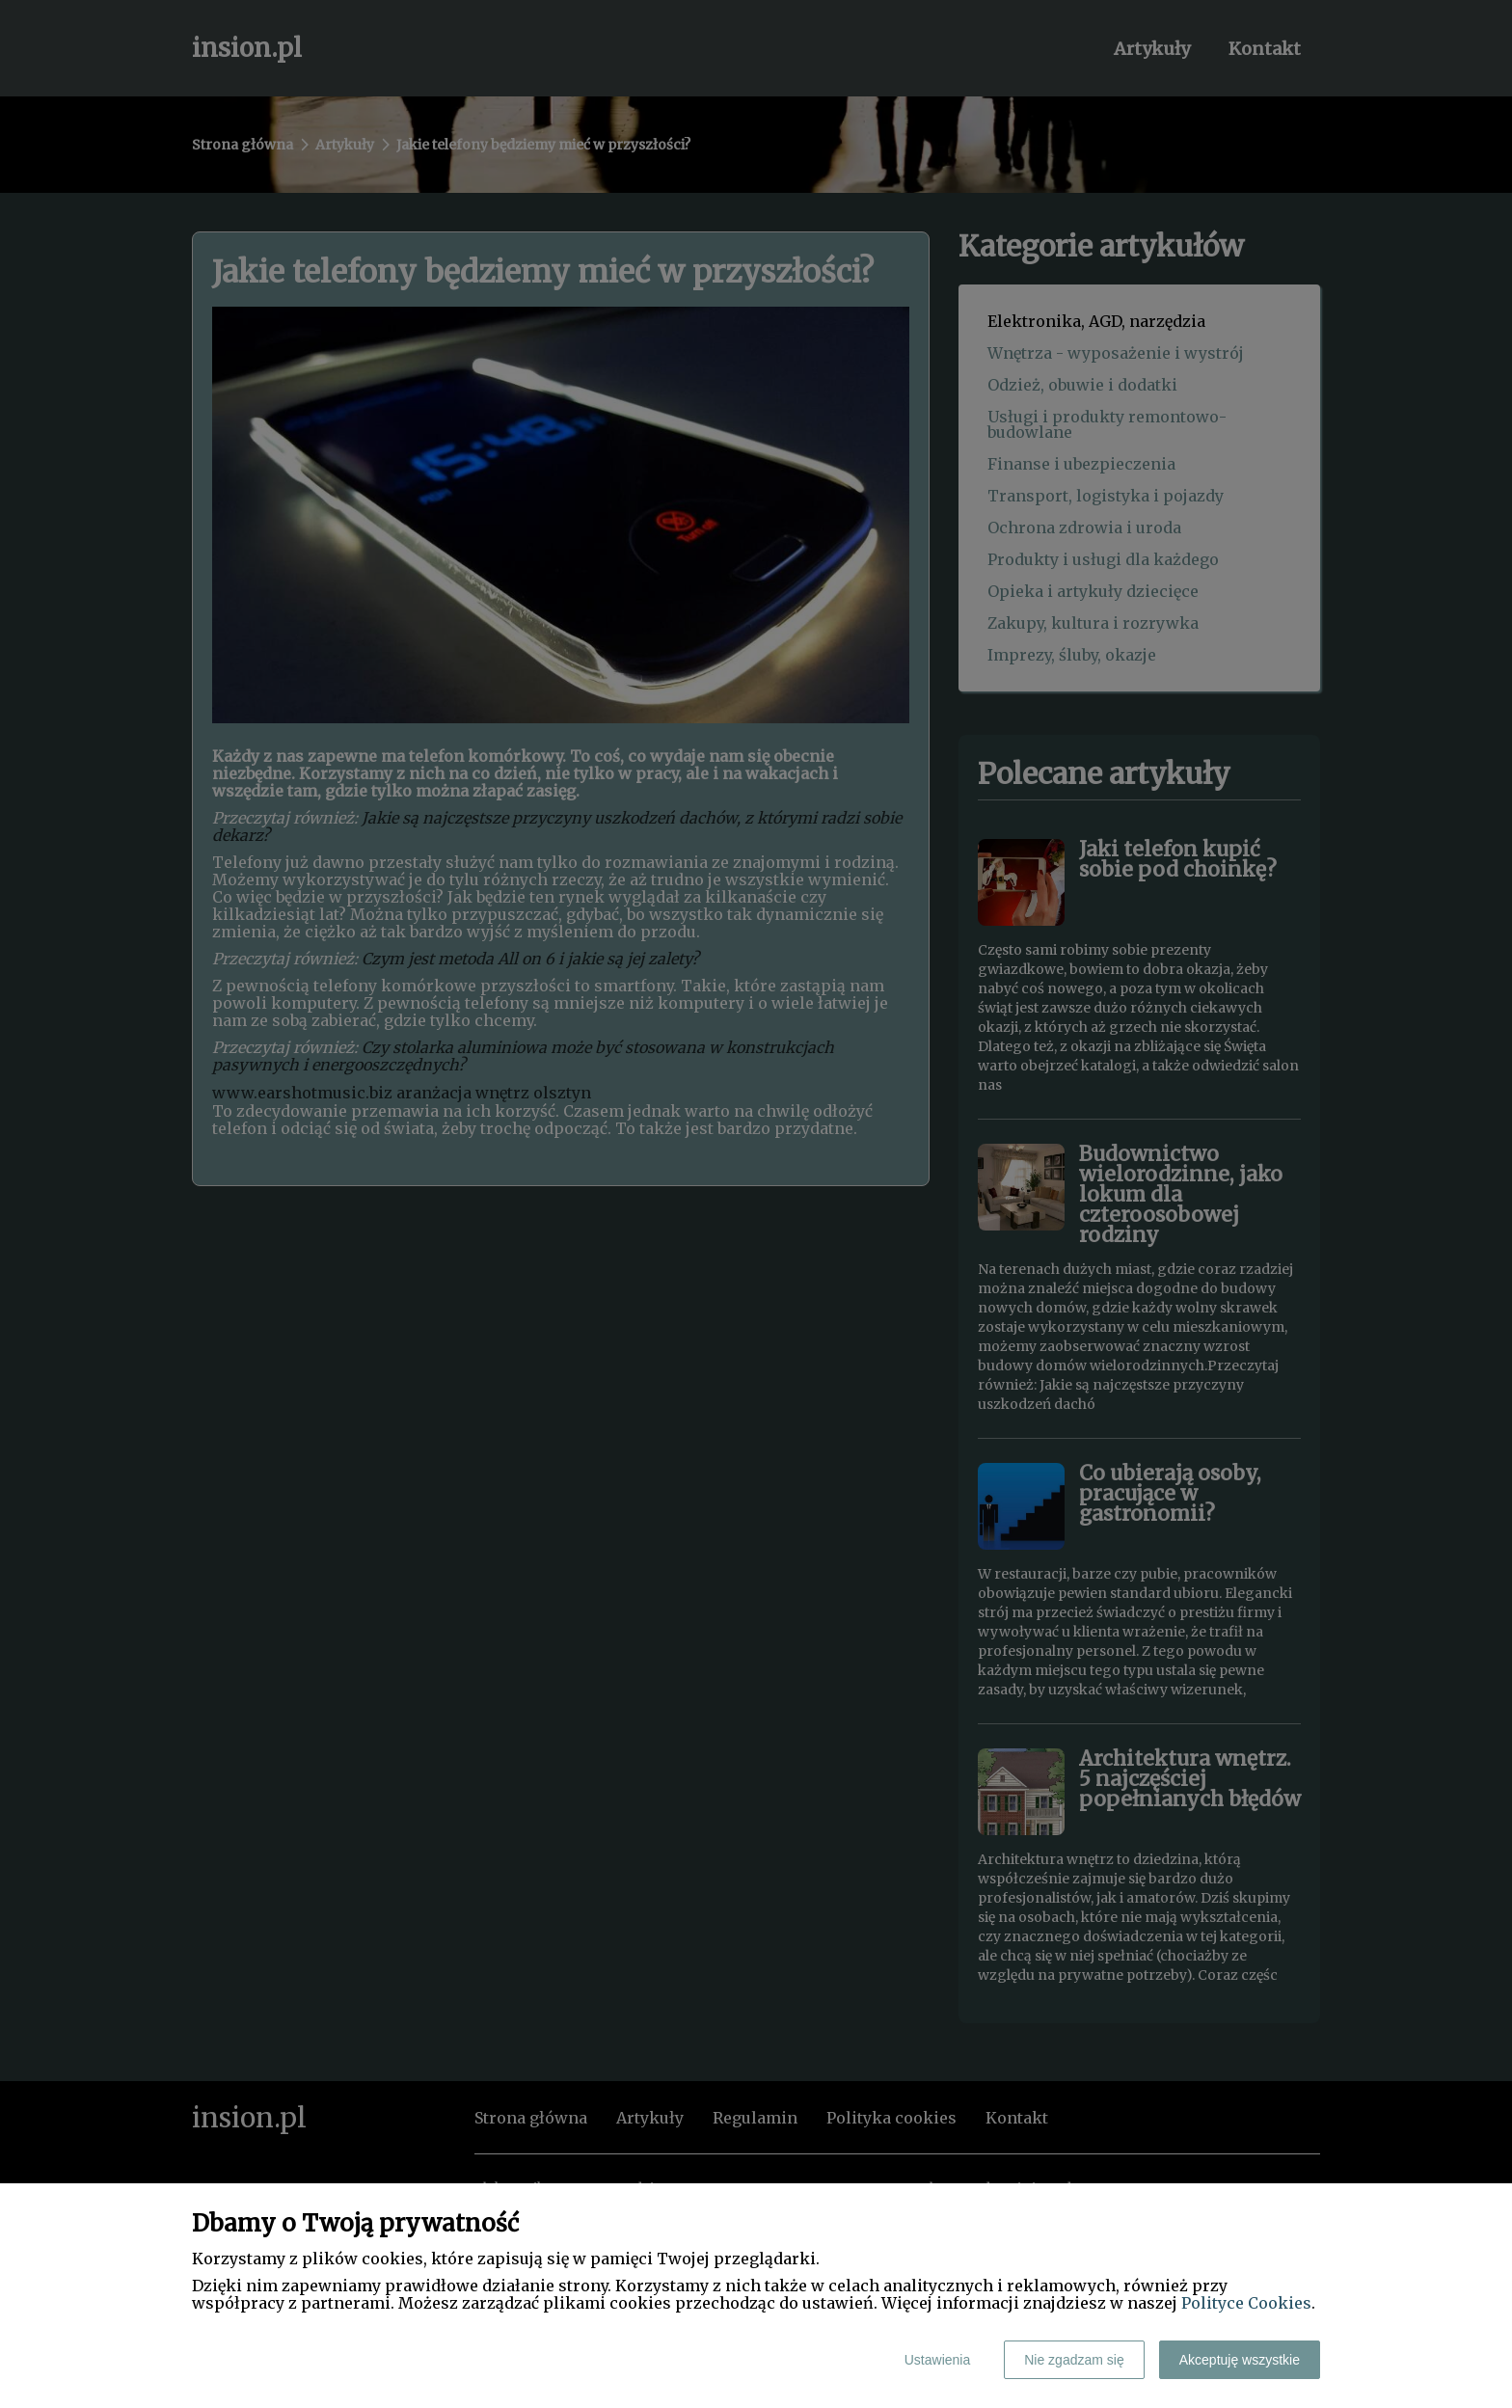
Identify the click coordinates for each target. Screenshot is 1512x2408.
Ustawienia (937, 2359)
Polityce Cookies (1246, 2303)
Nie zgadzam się (1074, 2359)
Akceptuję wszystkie (1239, 2359)
